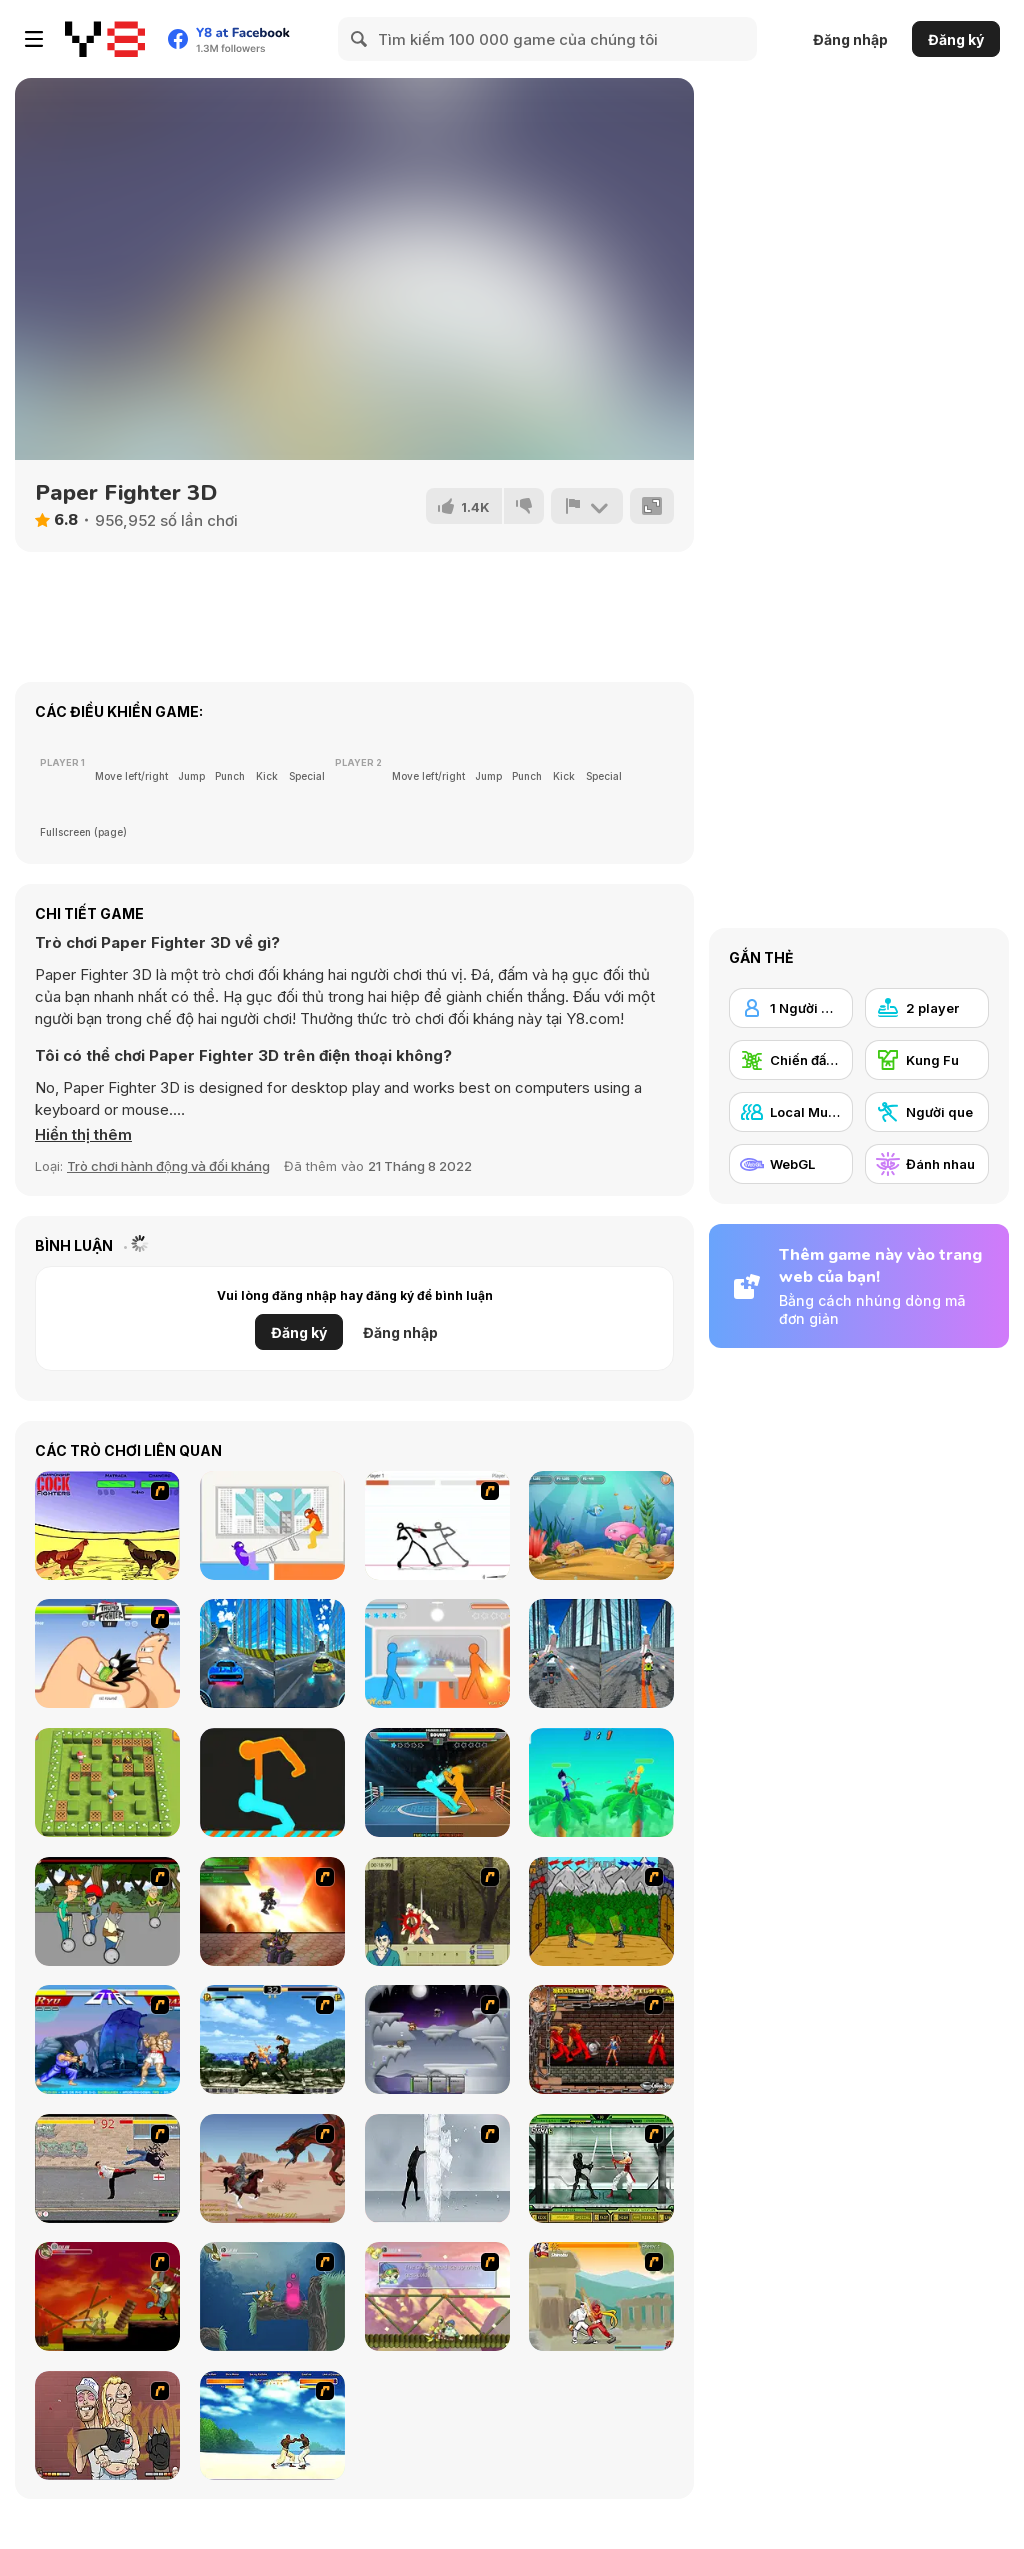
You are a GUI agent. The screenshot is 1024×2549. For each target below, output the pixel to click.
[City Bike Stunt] (601, 1653)
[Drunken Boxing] (437, 1782)
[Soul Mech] (601, 2296)
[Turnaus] (601, 1911)
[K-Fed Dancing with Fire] (107, 2425)
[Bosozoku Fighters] (601, 2039)
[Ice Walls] (437, 2168)
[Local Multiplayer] (791, 1112)
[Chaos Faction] (437, 2039)
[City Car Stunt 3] (272, 1653)
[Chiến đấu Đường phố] (791, 1060)
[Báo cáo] (587, 506)
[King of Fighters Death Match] (272, 2039)
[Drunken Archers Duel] (601, 1782)
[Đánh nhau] (927, 1164)
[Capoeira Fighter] (272, 2425)
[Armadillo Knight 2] (272, 2296)
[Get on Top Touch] (272, 1782)
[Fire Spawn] (272, 2168)
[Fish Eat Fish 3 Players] (601, 1525)
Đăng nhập (850, 39)
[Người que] (927, 1112)
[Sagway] (107, 1911)
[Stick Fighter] (437, 1525)
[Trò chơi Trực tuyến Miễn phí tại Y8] (105, 39)
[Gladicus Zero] (272, 1911)
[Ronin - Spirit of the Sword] (437, 1911)
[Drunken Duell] (437, 1653)
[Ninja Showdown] (601, 2168)
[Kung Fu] (927, 1060)
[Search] (360, 39)
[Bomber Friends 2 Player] (107, 1782)
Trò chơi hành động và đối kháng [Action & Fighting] (168, 1166)
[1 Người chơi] (791, 1008)
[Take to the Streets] (107, 2168)
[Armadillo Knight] (107, 2296)
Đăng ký (956, 39)
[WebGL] (791, 1164)
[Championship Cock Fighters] (107, 1525)
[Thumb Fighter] (107, 1653)
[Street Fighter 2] (107, 2039)
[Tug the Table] (272, 1525)
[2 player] (927, 1008)
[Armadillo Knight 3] (437, 2296)
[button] (83, 1135)
